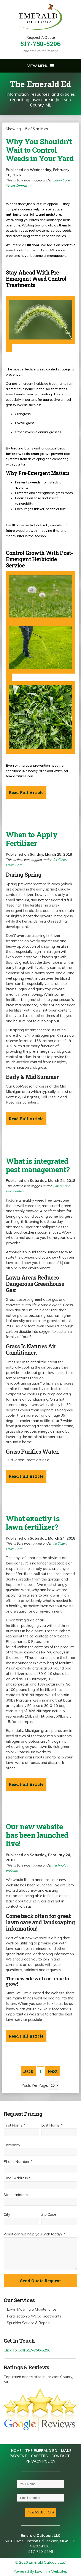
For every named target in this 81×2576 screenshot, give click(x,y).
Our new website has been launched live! (37, 1834)
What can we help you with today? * (34, 2234)
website (12, 1870)
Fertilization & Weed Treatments (34, 2316)
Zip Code (48, 2214)
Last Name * (51, 2125)
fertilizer (59, 860)
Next (53, 2071)
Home (16, 2450)
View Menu (40, 65)
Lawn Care (61, 180)
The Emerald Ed (41, 2450)
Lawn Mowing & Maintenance (31, 2309)
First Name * (14, 2125)
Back (28, 2071)
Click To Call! (27, 2350)
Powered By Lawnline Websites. (40, 2571)
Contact (60, 2455)
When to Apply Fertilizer (32, 838)
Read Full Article (26, 792)
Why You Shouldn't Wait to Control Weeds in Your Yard (40, 149)
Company (12, 2145)
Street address (16, 2194)
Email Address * (17, 2178)
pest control (15, 1191)
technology (61, 1865)
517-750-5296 (40, 43)
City (7, 2214)
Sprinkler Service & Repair (28, 2323)
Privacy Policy (40, 2461)
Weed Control (16, 186)
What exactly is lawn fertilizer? (33, 1522)
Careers (39, 2455)
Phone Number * (18, 2161)
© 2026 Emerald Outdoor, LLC (40, 2562)
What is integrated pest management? (38, 1165)
